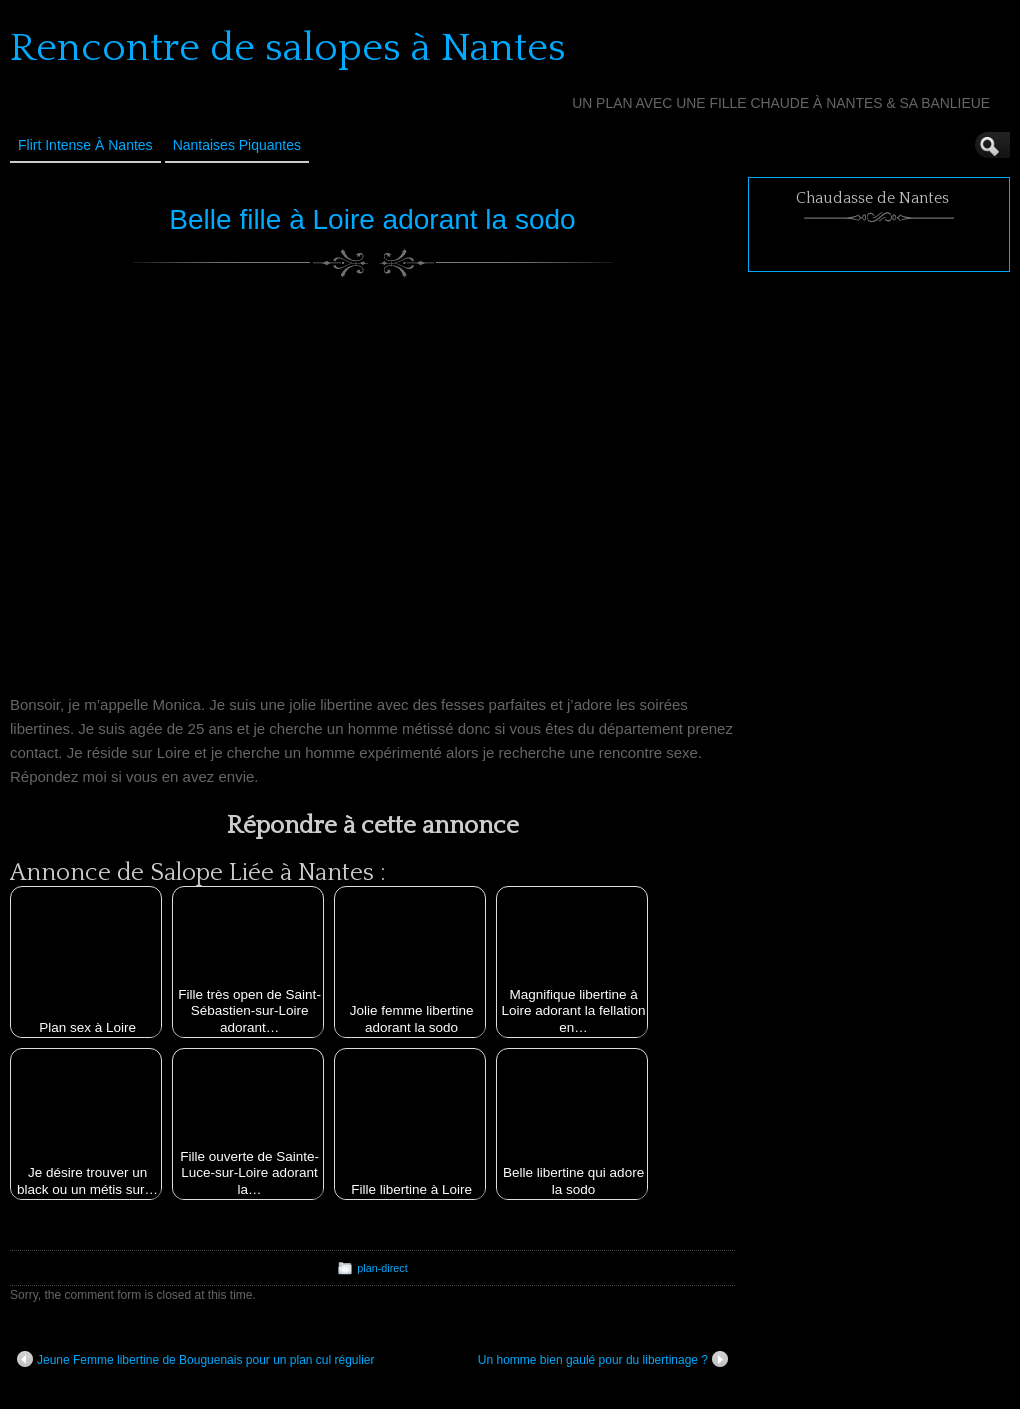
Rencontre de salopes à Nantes (288, 48)
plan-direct (382, 1268)
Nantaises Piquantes (237, 145)
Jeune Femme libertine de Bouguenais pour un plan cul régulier (196, 1359)
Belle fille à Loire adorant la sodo (372, 219)
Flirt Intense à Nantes (85, 145)
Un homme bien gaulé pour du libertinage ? (603, 1359)
